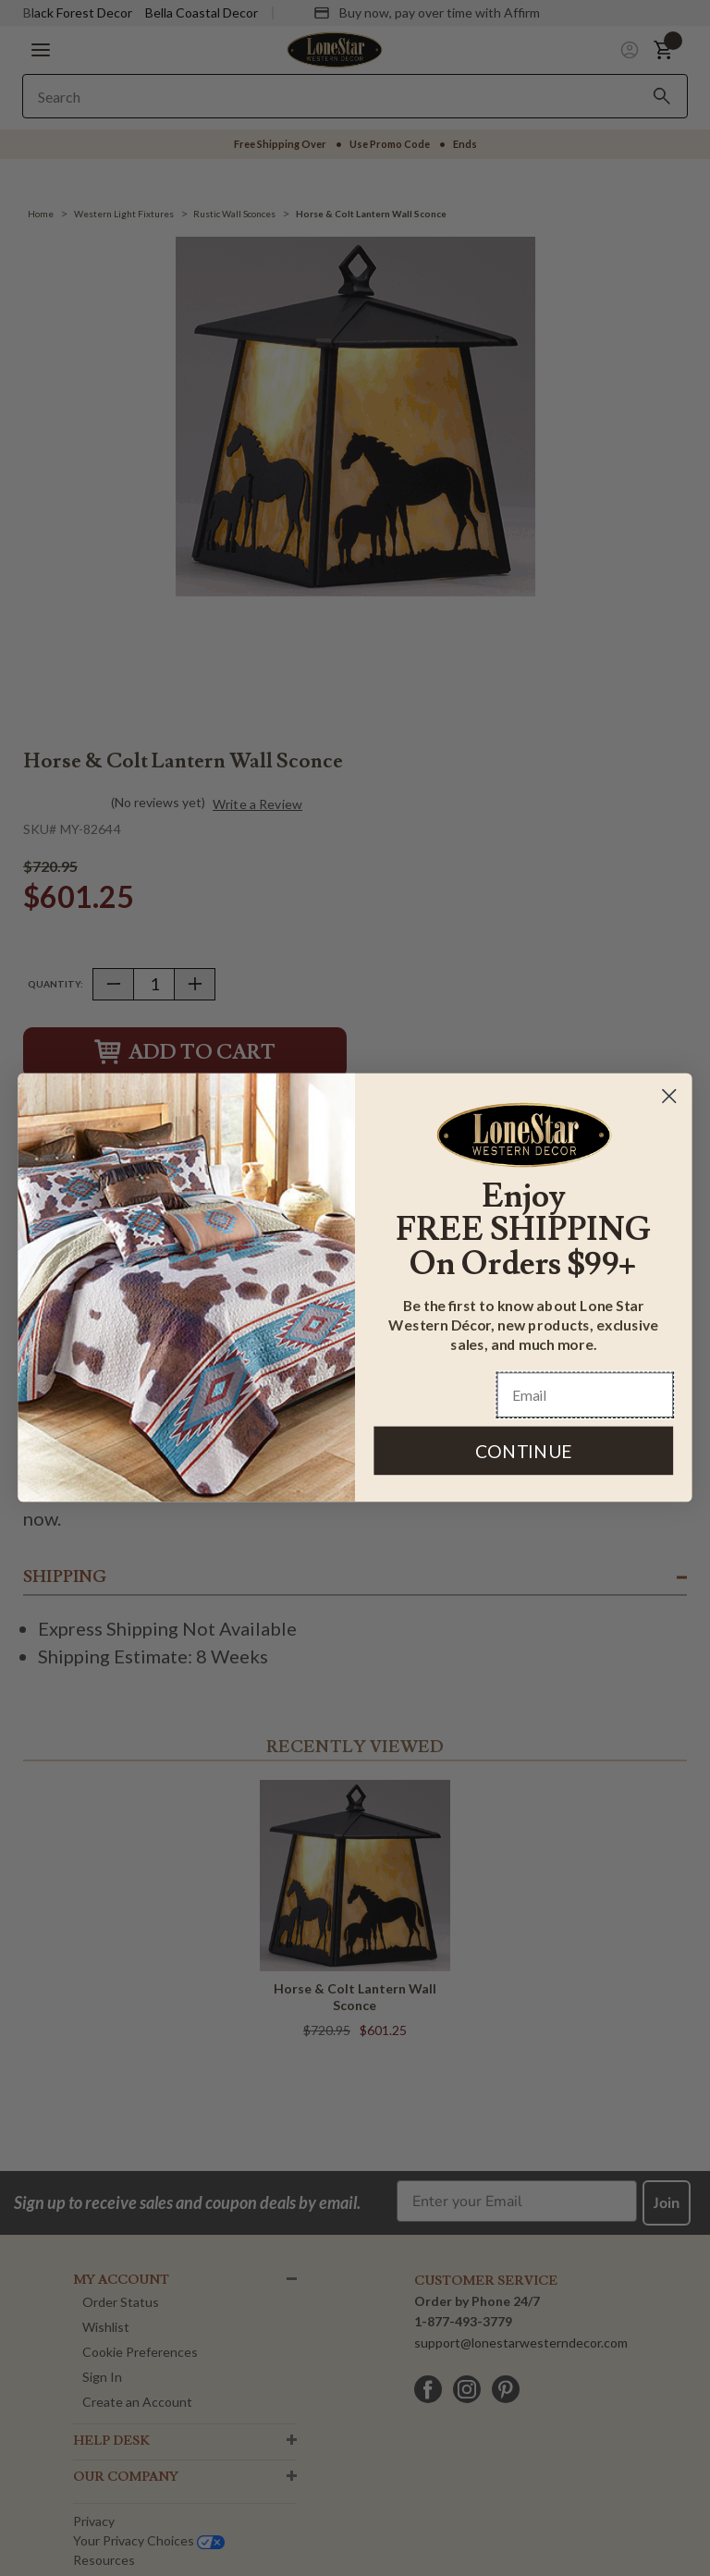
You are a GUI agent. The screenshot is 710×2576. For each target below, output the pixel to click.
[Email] (585, 1395)
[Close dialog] (669, 1096)
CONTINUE (523, 1451)
